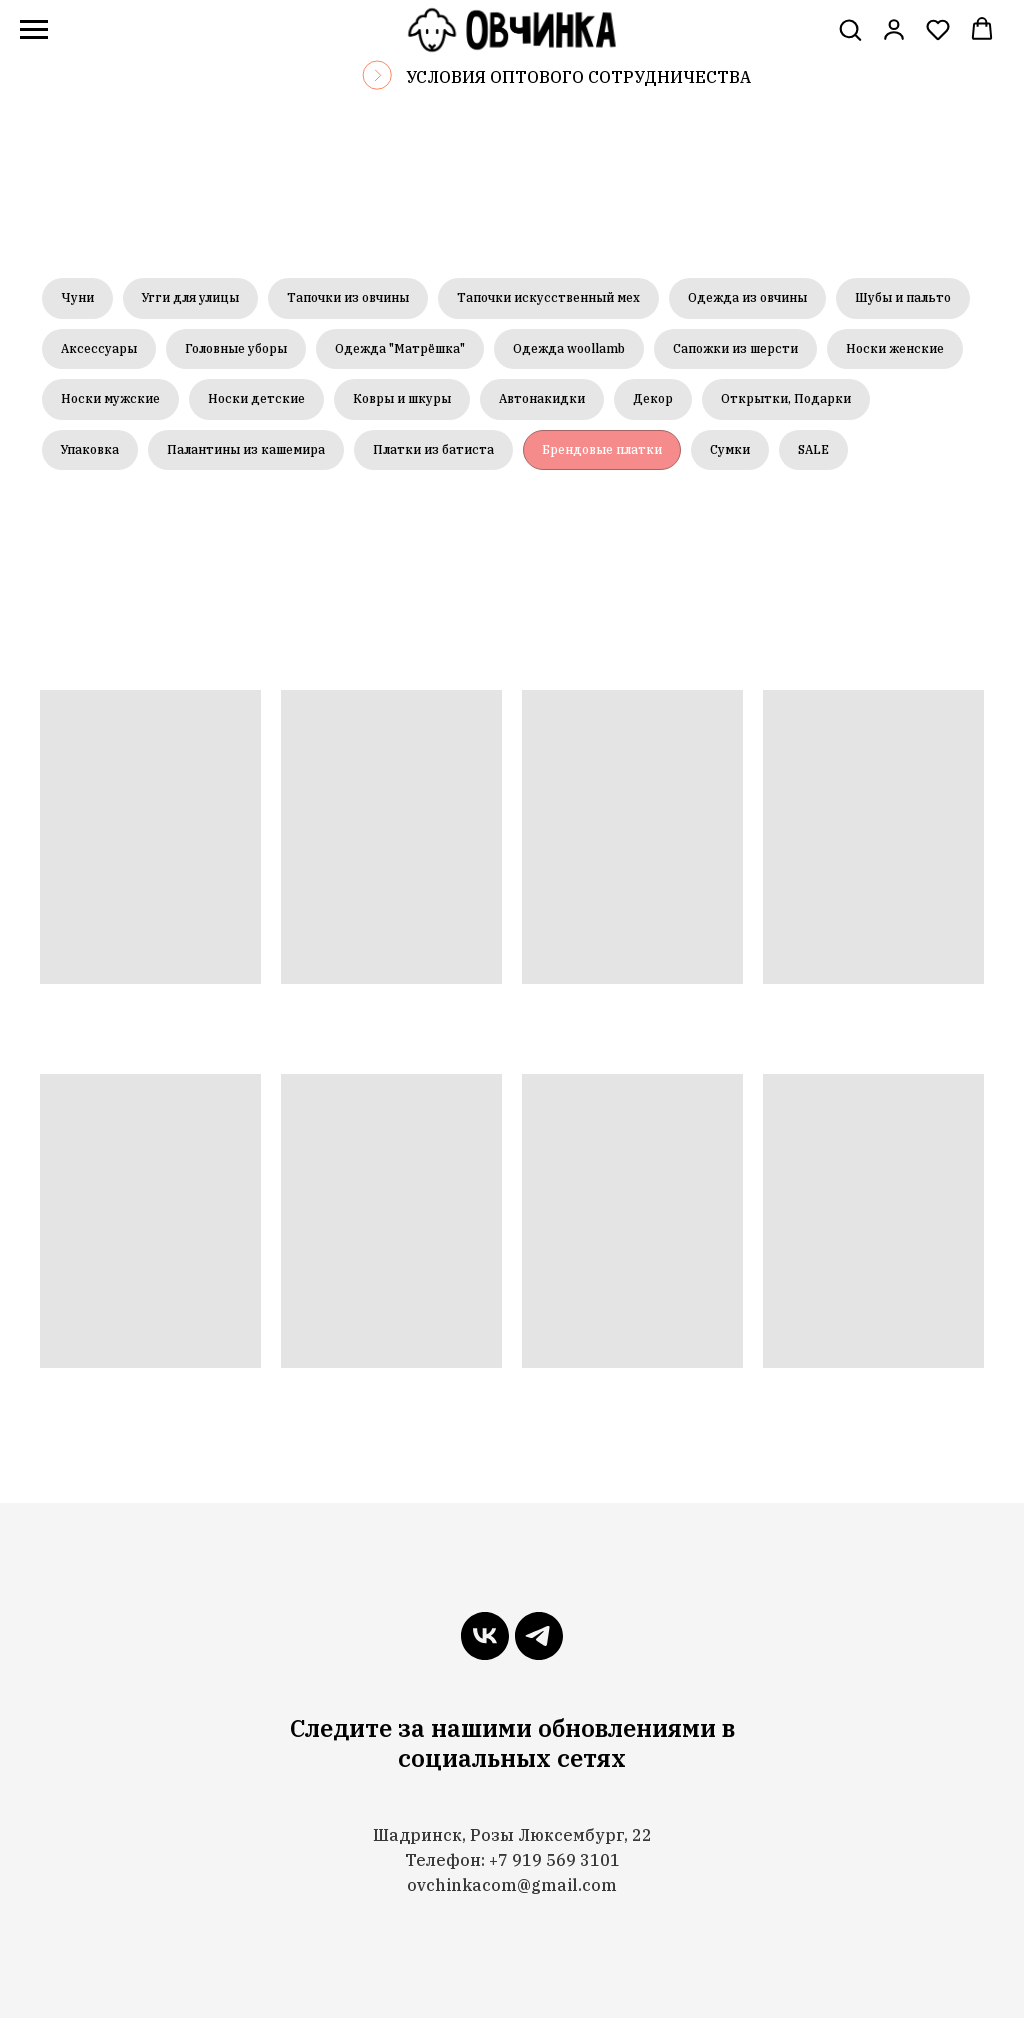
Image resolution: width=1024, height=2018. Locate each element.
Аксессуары (99, 348)
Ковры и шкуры (402, 398)
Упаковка (90, 449)
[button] (850, 29)
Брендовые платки (602, 449)
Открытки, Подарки (786, 398)
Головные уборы (236, 348)
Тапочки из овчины (348, 297)
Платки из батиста (433, 449)
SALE (813, 449)
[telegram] (539, 1636)
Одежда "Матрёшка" (400, 348)
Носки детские (256, 398)
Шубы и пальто (903, 297)
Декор (653, 398)
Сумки (730, 449)
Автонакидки (542, 398)
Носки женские (895, 348)
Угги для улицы (190, 297)
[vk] (485, 1636)
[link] (894, 29)
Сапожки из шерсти (735, 348)
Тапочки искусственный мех (548, 297)
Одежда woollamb (569, 348)
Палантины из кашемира (246, 449)
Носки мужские (110, 398)
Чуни (77, 297)
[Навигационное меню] (34, 30)
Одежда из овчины (747, 297)
